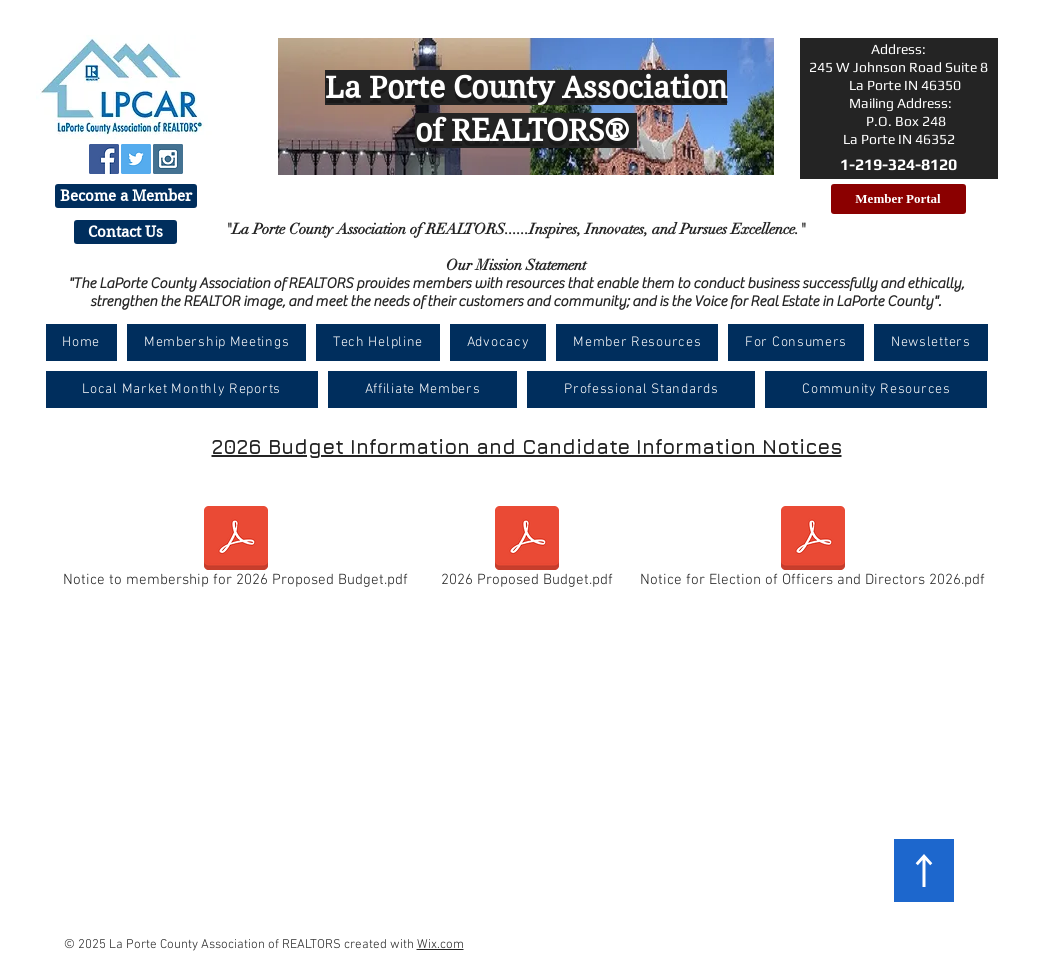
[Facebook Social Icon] (104, 159)
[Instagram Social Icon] (168, 159)
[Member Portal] (898, 199)
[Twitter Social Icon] (136, 159)
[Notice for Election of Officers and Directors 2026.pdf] (813, 551)
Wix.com (440, 945)
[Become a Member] (126, 196)
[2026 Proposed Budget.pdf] (527, 551)
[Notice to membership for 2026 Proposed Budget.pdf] (236, 551)
